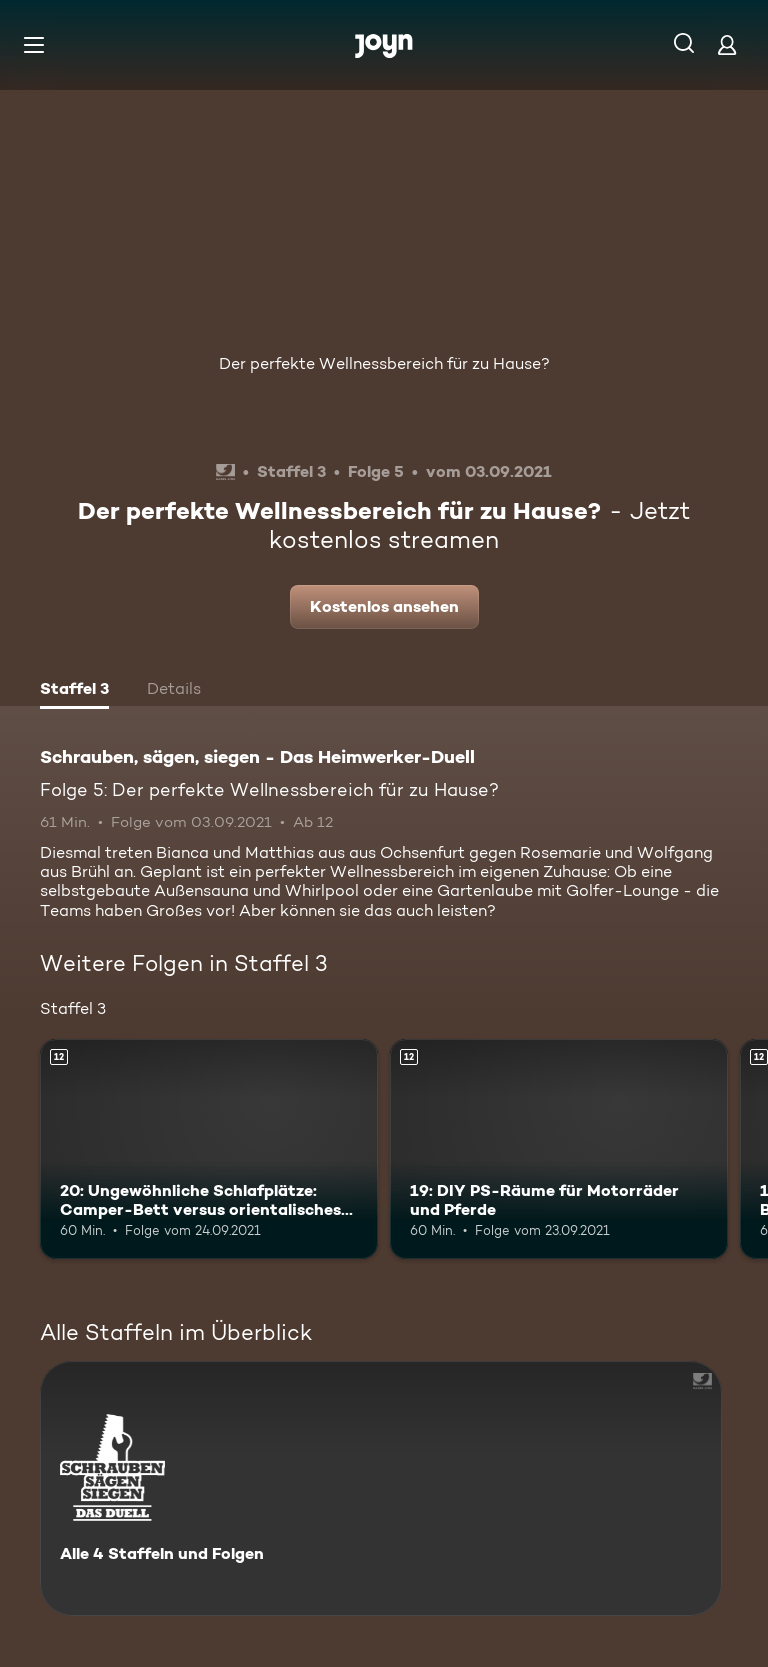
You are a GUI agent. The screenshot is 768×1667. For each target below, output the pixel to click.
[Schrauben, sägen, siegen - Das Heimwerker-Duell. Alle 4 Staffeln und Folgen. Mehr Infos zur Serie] (381, 1488)
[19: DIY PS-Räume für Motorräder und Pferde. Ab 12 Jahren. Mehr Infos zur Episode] (559, 1149)
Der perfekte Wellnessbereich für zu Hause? (384, 363)
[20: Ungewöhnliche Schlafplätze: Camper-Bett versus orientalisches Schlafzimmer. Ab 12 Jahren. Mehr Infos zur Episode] (209, 1149)
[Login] (727, 44)
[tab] (74, 691)
